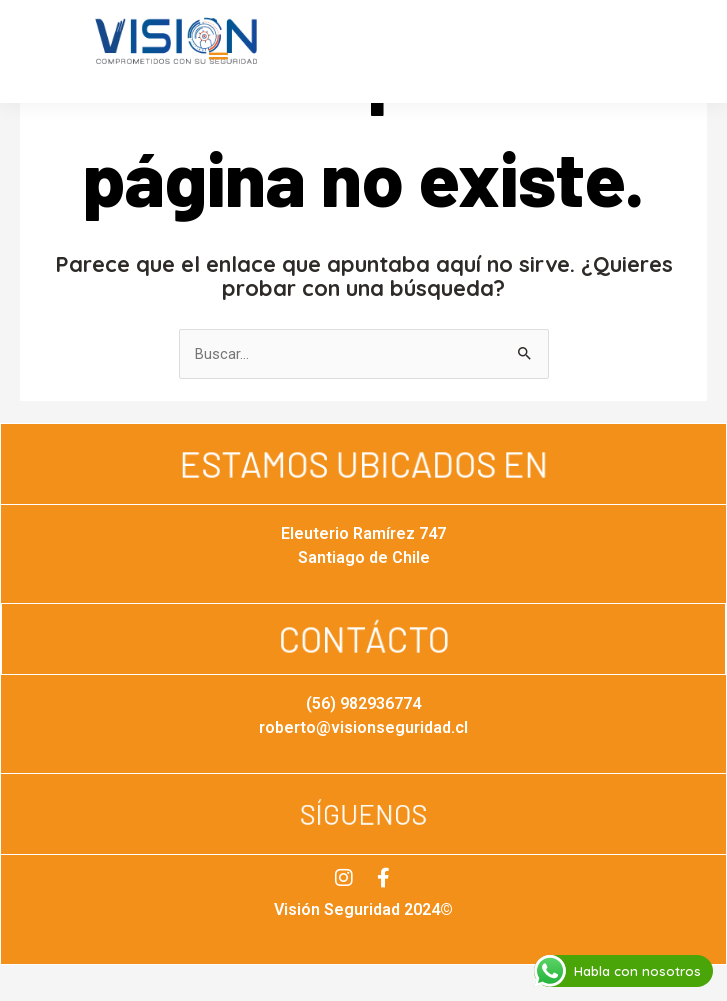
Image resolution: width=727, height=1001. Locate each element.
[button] (218, 56)
